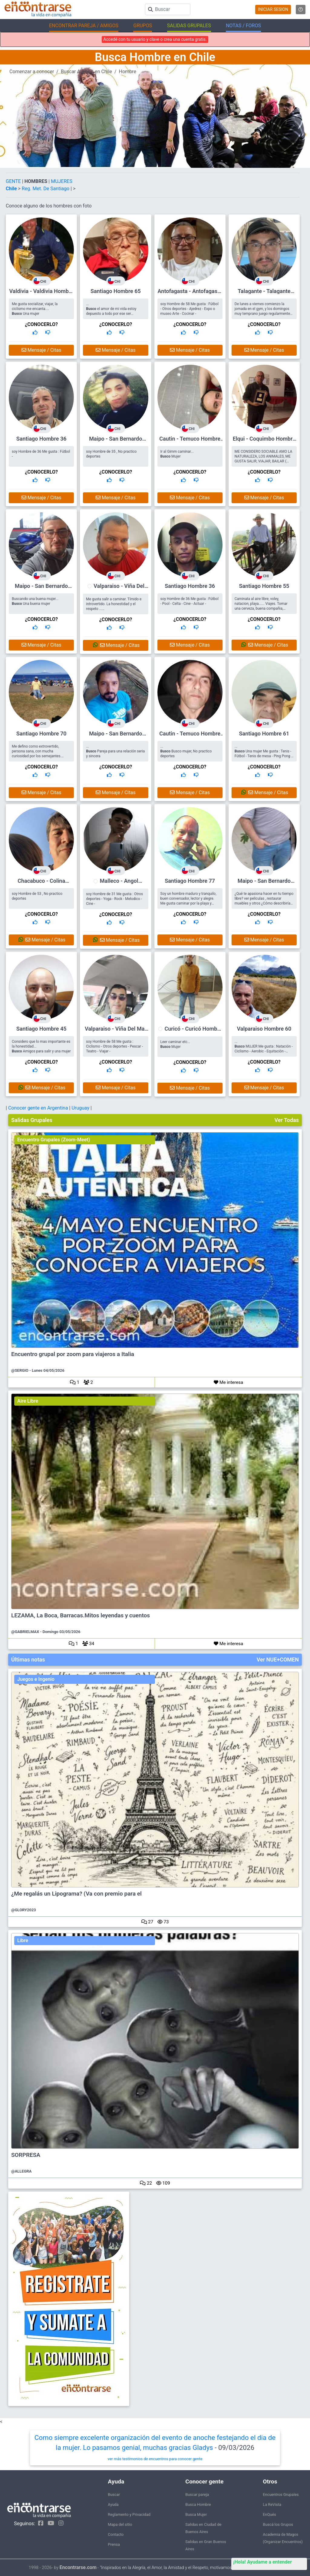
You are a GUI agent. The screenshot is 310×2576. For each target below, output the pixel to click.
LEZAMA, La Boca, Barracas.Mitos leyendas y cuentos (80, 1615)
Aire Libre (27, 1401)
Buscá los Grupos (278, 2524)
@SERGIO (19, 1370)
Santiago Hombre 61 (264, 733)
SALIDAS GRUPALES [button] (189, 25)
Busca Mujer (196, 2514)
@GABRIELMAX (25, 1631)
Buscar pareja (197, 2494)
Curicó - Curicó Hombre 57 (193, 1032)
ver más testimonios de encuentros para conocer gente (155, 2459)
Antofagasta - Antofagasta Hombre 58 (190, 294)
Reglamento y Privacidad (129, 2514)
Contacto (116, 2534)
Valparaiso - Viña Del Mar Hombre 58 (116, 1031)
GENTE (14, 181)
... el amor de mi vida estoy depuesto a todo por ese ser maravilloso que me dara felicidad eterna (113, 313)
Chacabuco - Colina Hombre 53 (41, 883)
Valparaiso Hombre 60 (264, 1029)
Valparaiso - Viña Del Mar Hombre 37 (119, 589)
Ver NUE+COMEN (278, 1659)
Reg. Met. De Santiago (46, 188)
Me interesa (228, 1382)
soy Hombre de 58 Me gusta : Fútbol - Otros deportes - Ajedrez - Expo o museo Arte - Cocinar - (189, 309)
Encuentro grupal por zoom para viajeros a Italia (72, 1354)
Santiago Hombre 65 (116, 291)
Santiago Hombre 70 (41, 733)
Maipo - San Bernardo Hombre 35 (115, 441)
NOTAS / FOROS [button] (243, 25)
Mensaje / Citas (41, 350)
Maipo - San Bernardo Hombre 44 (264, 883)
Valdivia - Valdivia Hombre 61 (41, 294)
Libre (22, 1940)
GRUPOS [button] (142, 25)
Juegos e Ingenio (35, 1679)
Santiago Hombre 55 (264, 586)
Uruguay (81, 1108)
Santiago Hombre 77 (190, 881)
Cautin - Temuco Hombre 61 (189, 441)
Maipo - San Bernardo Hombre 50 (115, 736)
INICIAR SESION (273, 9)
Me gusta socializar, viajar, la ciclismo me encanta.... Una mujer (35, 309)
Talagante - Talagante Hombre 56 (264, 294)
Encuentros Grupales (280, 2494)
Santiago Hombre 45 (41, 1029)
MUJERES (61, 181)
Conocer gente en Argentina (38, 1108)
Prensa (114, 2544)
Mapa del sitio (120, 2524)
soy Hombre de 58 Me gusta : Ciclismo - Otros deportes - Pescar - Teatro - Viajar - (114, 1046)
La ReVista (272, 2504)
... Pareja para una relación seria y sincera (115, 751)
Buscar (114, 2494)
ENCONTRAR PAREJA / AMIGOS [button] (83, 25)
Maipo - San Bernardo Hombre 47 (41, 589)
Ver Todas (287, 1120)
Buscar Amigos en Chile (86, 71)
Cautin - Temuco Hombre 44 (189, 736)
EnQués (269, 2514)
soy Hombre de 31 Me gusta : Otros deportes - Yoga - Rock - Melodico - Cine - (114, 899)
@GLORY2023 (23, 1910)
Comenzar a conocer (31, 71)
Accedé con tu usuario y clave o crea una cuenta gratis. (154, 39)
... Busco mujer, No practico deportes (186, 751)
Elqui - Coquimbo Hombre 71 (264, 441)
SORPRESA (25, 2155)
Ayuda (113, 2504)
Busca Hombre (198, 2504)
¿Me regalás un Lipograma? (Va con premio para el (76, 1893)
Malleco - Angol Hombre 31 (119, 884)
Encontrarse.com (78, 2567)
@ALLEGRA (21, 2171)
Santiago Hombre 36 (41, 438)
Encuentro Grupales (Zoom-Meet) (53, 1140)
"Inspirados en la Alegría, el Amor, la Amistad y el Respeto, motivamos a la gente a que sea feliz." (190, 2567)
